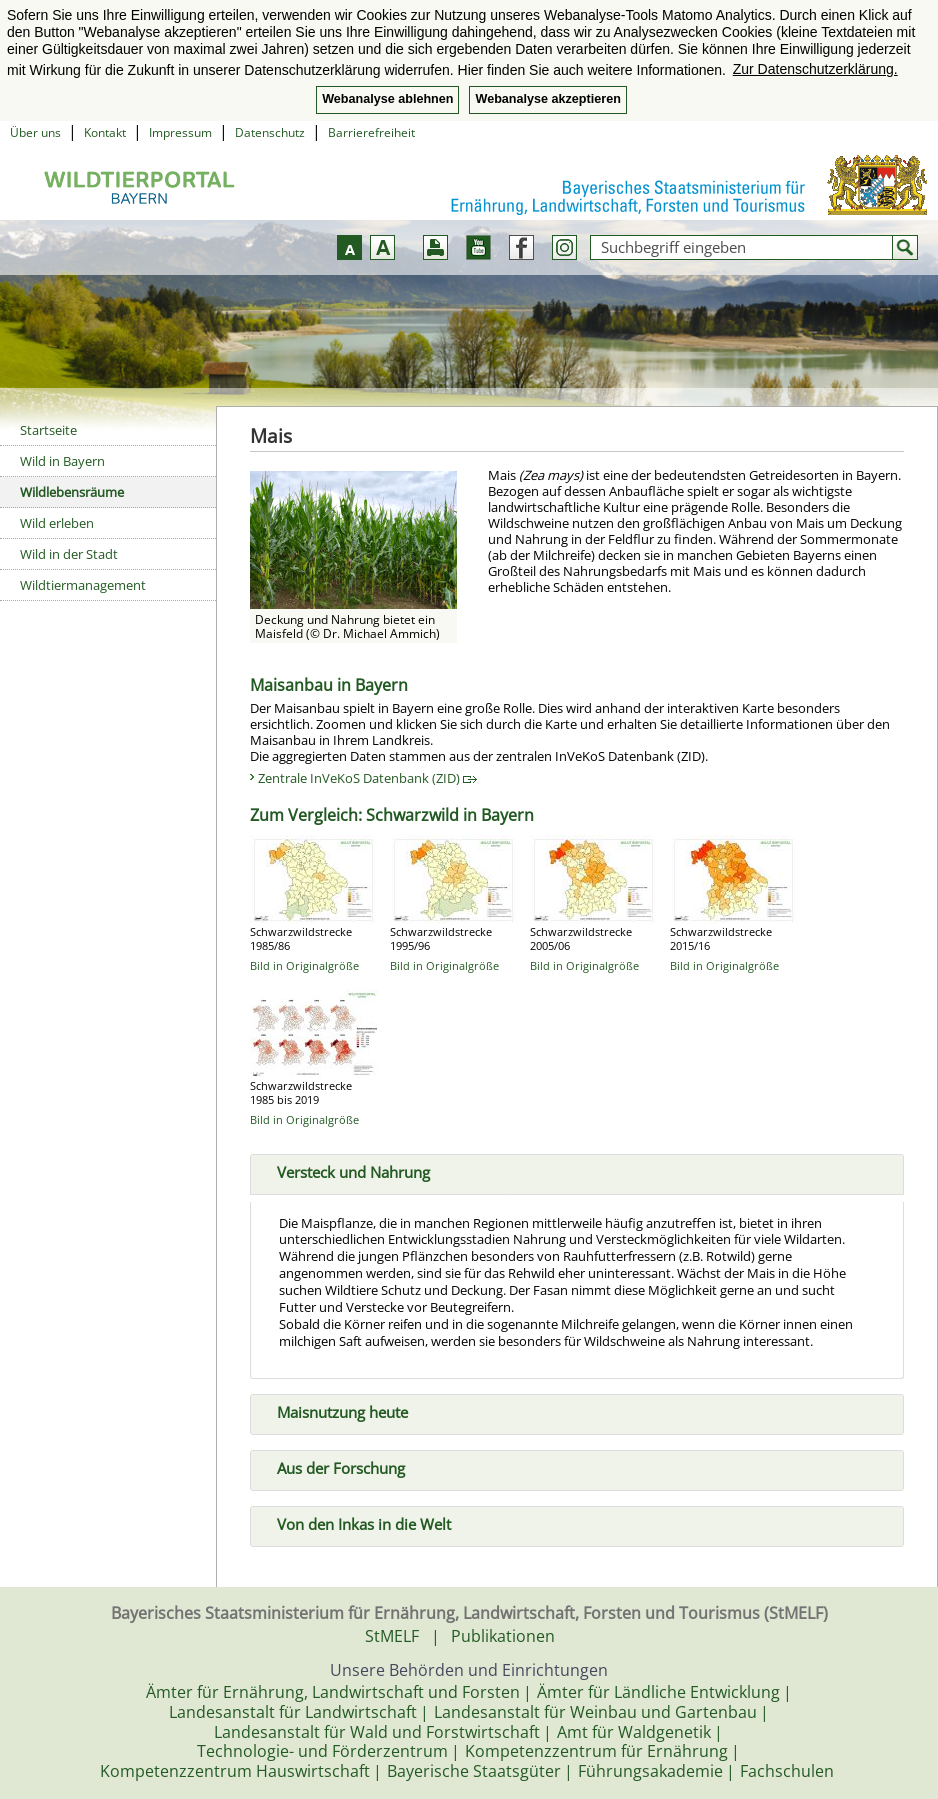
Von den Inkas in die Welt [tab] (356, 1522)
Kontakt (105, 132)
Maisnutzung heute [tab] (334, 1410)
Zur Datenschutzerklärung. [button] (815, 69)
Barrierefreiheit (371, 132)
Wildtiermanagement (83, 585)
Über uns (35, 132)
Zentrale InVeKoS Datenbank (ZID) (367, 778)
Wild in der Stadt (69, 554)
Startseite (48, 430)
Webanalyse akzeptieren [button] (547, 99)
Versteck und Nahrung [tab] (345, 1170)
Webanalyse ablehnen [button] (387, 99)
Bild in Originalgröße (304, 965)
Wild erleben (57, 523)
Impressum (180, 132)
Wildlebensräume (72, 492)
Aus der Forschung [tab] (333, 1466)
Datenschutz (270, 132)
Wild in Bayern (62, 461)
